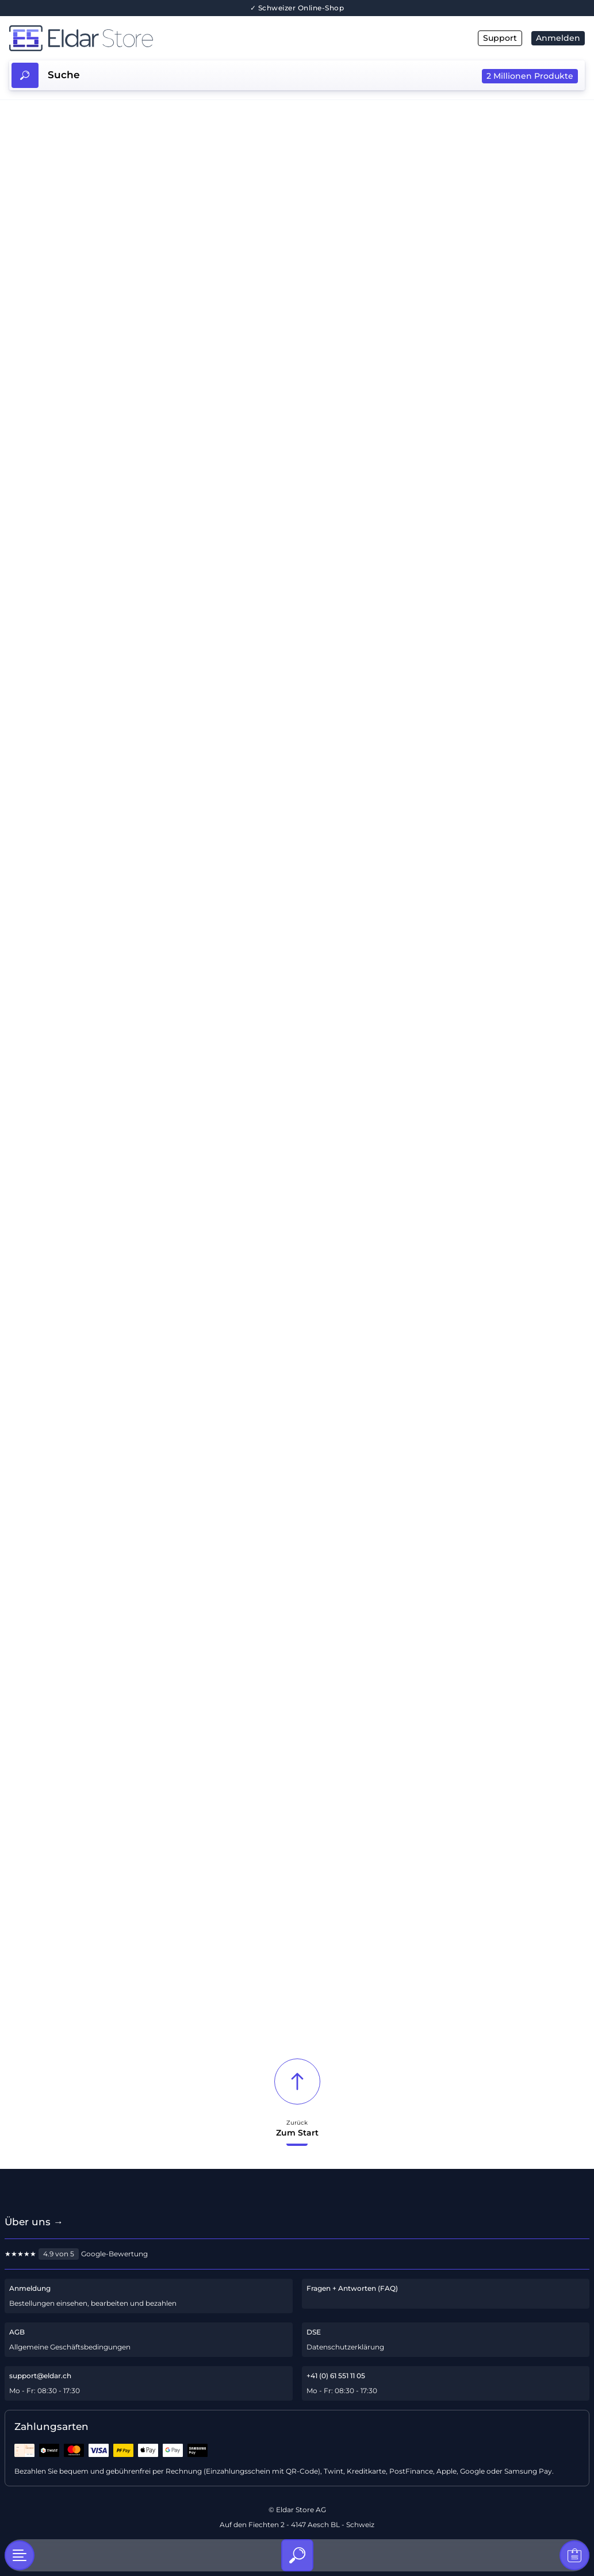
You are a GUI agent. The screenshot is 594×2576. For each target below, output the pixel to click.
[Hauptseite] (153, 38)
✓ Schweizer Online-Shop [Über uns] (297, 8)
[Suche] (297, 2555)
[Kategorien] (20, 2555)
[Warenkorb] (574, 2555)
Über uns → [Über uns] (34, 2222)
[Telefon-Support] (446, 2383)
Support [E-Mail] (500, 38)
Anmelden (558, 38)
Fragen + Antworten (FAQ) (352, 2288)
